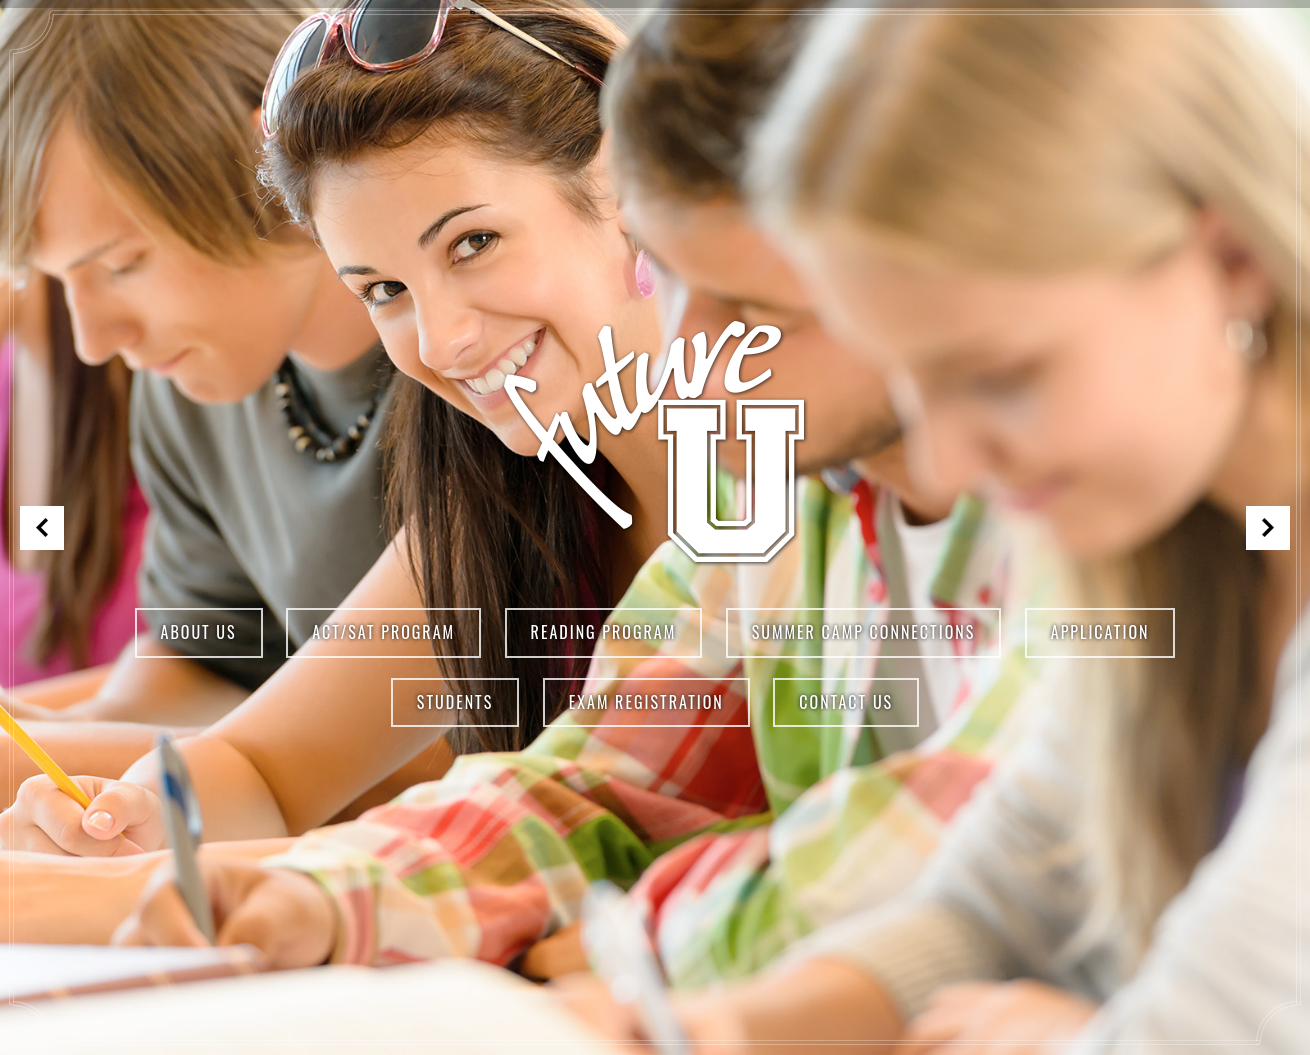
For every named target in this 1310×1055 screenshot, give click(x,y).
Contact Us (846, 702)
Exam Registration (646, 702)
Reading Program (604, 632)
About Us (199, 632)
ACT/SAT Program (383, 632)
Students (455, 702)
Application (1100, 632)
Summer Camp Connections (864, 632)
